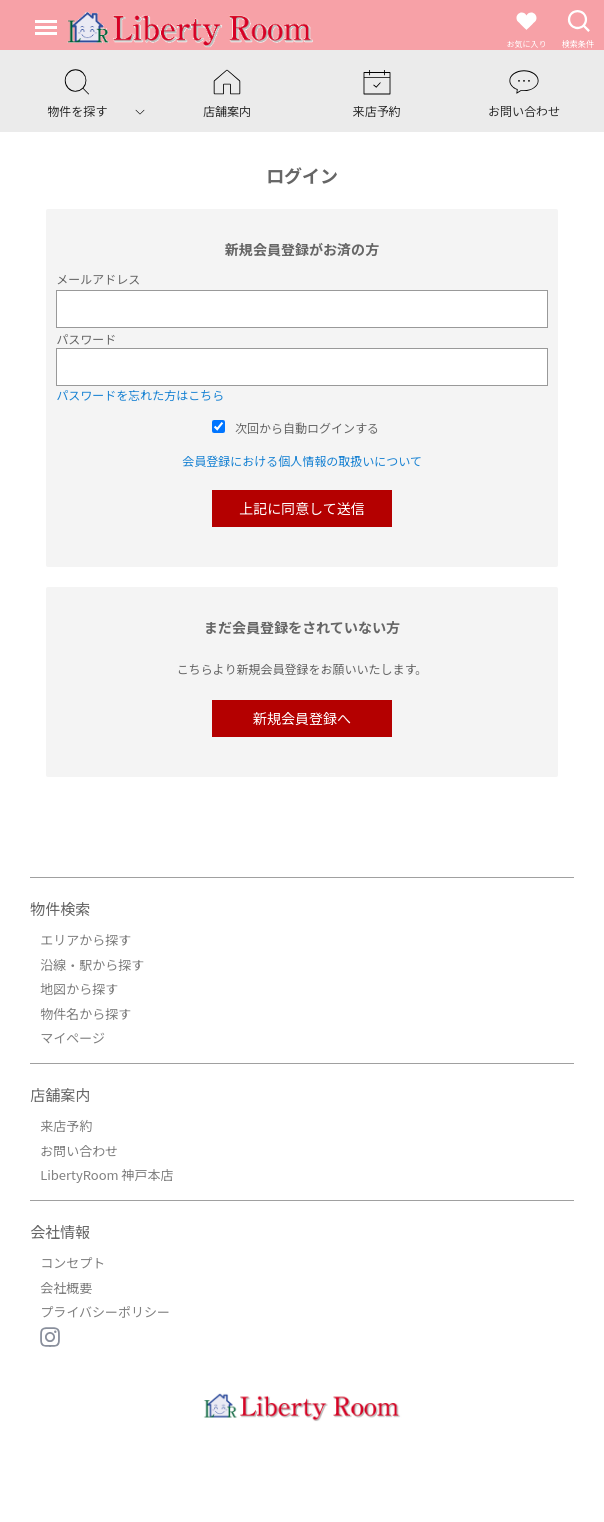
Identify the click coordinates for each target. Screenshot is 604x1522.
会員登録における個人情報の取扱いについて (302, 460)
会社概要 (66, 1287)
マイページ (72, 1037)
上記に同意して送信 (302, 508)
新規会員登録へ (302, 718)
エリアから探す (85, 939)
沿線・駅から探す (92, 964)
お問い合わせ (79, 1150)
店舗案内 (60, 1094)
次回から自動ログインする (307, 427)
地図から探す (79, 988)
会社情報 (60, 1231)
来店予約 (66, 1125)
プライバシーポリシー (105, 1311)
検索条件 (578, 28)
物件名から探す (85, 1013)
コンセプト (72, 1262)
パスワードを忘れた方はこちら (140, 394)
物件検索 (60, 908)
